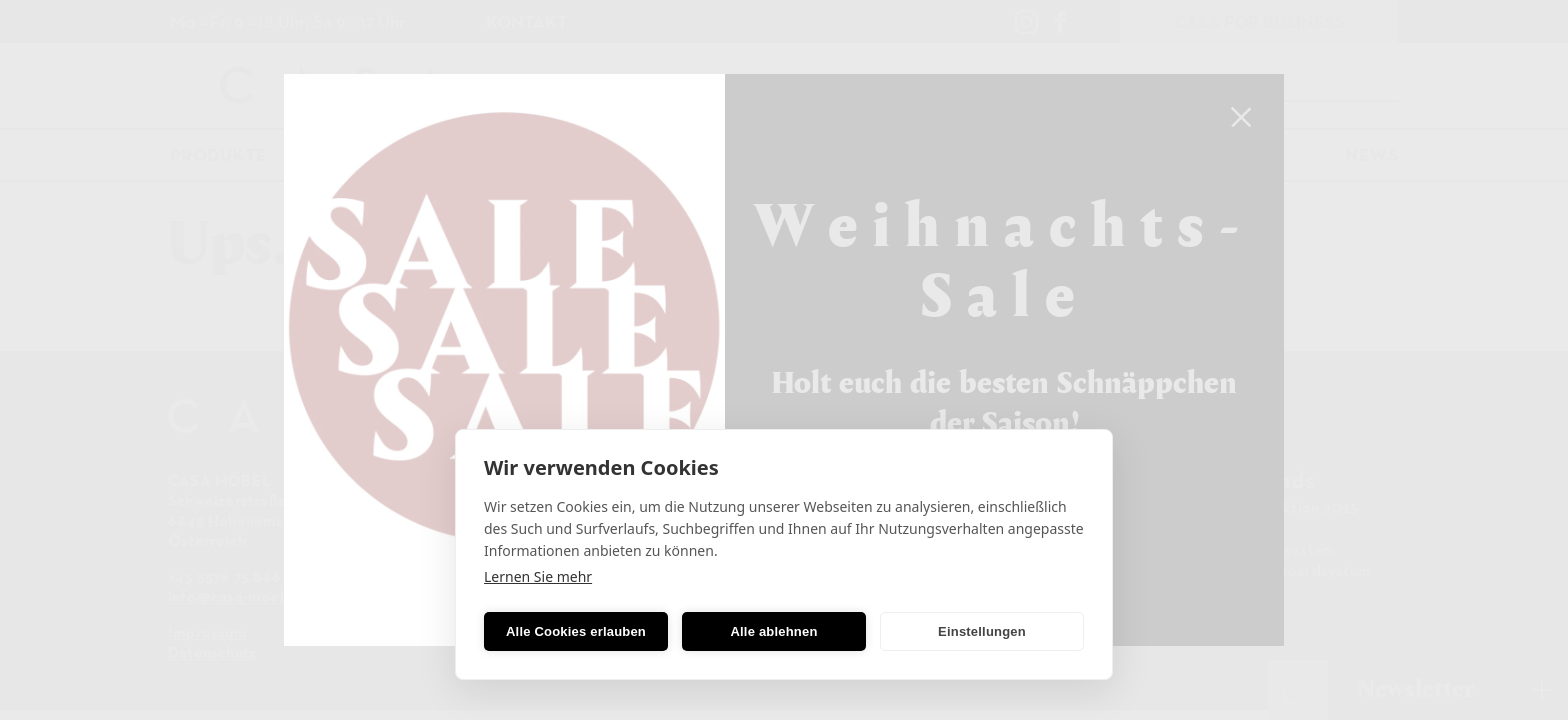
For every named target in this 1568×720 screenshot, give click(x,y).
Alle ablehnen (773, 631)
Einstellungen (982, 631)
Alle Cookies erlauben (576, 631)
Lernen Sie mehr (538, 576)
